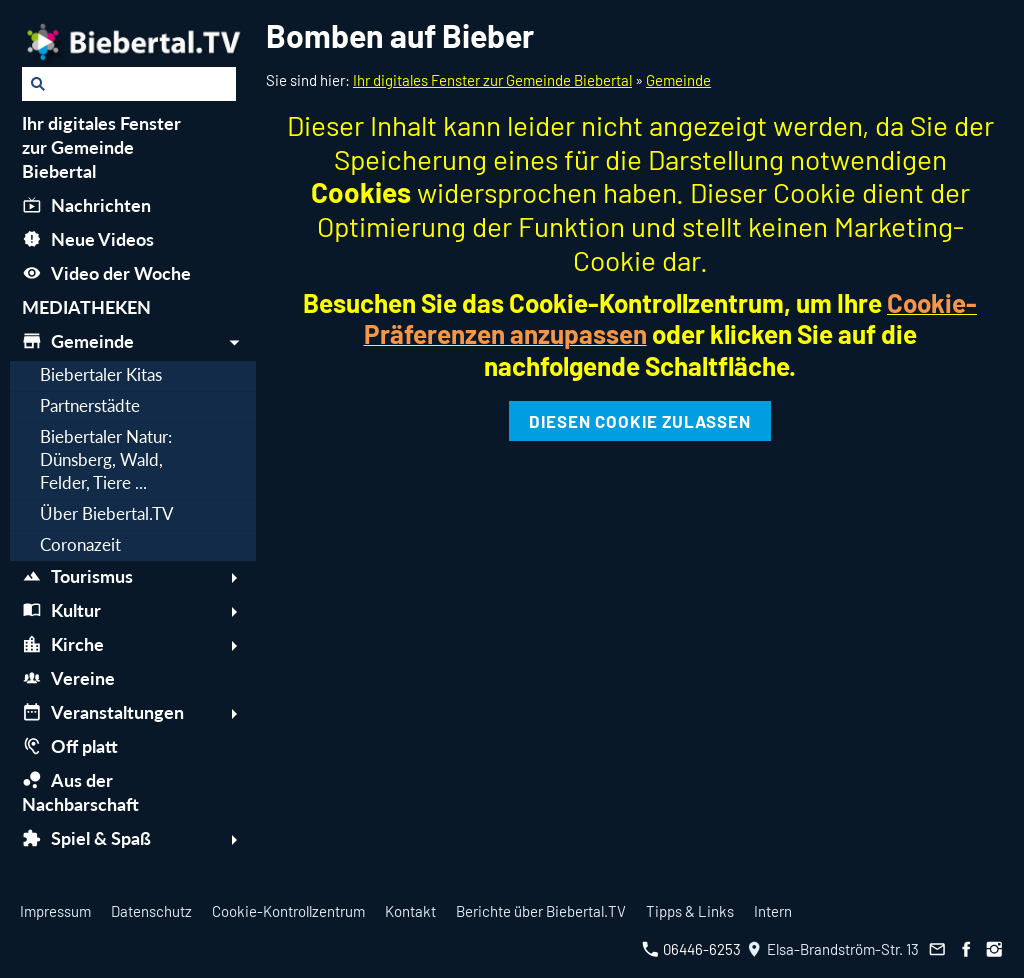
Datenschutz (151, 911)
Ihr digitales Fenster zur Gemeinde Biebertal (492, 80)
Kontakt (410, 911)
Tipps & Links (690, 911)
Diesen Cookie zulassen (640, 421)
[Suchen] (129, 84)
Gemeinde (678, 80)
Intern (773, 911)
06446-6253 (691, 949)
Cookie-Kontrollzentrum (288, 911)
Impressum (55, 911)
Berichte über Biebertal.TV (541, 911)
